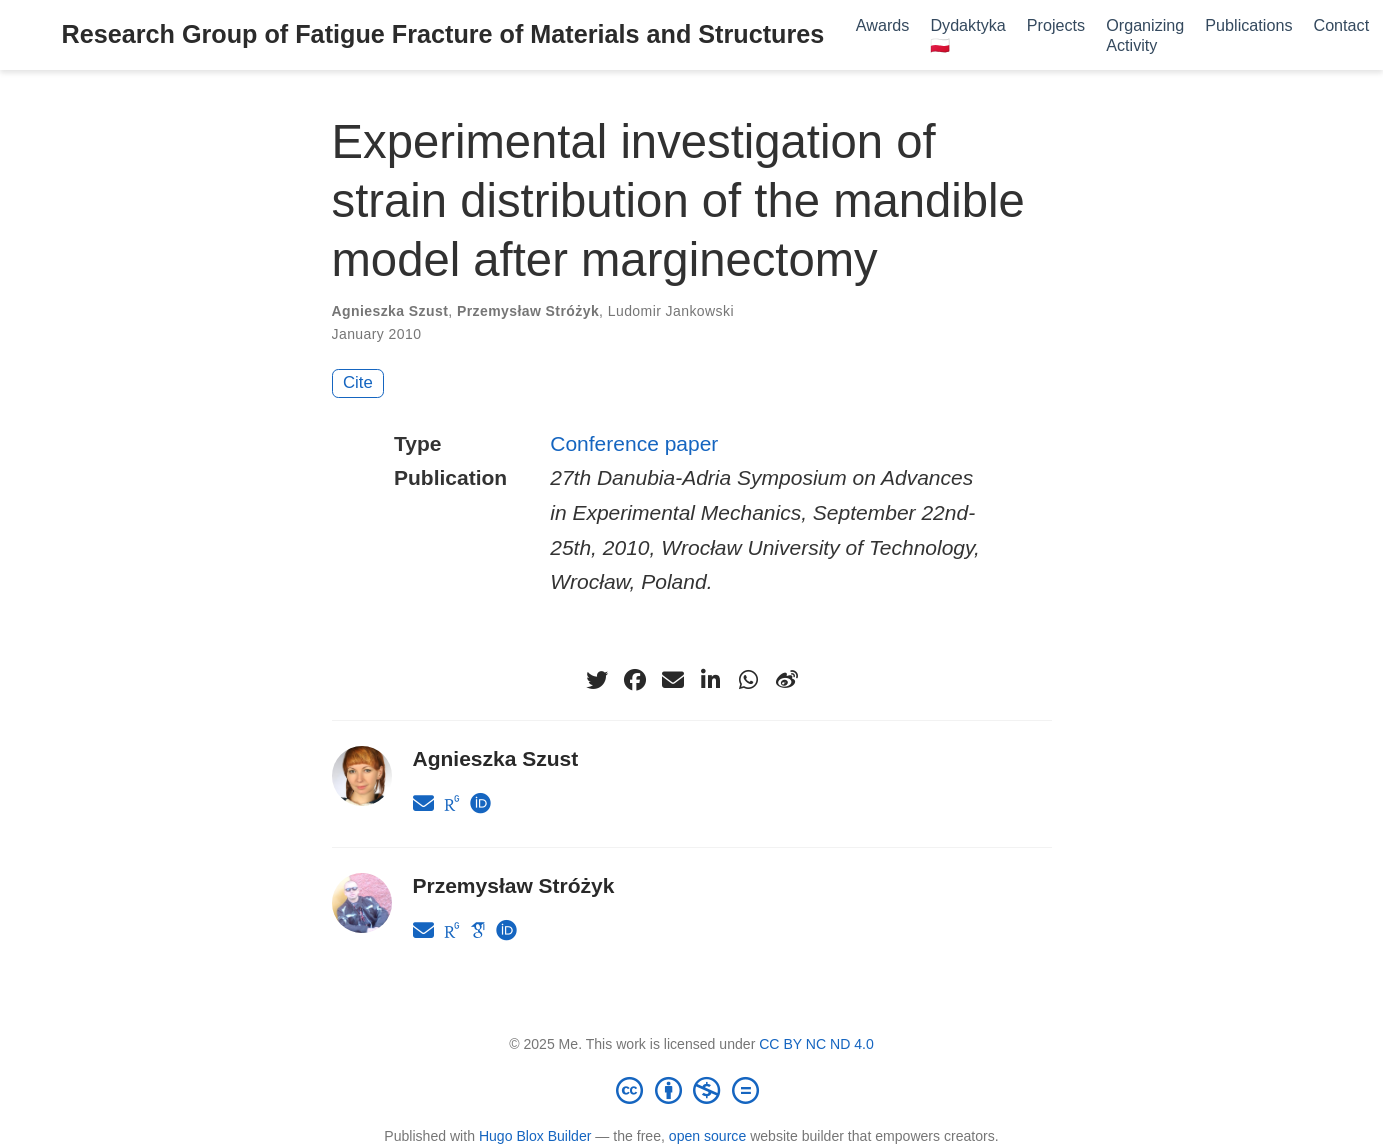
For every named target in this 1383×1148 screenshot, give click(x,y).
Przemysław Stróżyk (528, 311)
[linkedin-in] (711, 680)
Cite (358, 382)
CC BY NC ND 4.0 (816, 1044)
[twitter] (597, 680)
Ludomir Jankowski (671, 311)
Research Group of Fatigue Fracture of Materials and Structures (443, 34)
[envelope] (673, 680)
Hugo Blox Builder (535, 1136)
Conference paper (634, 443)
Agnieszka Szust (390, 311)
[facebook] (635, 680)
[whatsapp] (749, 680)
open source (707, 1136)
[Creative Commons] (692, 1090)
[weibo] (787, 680)
